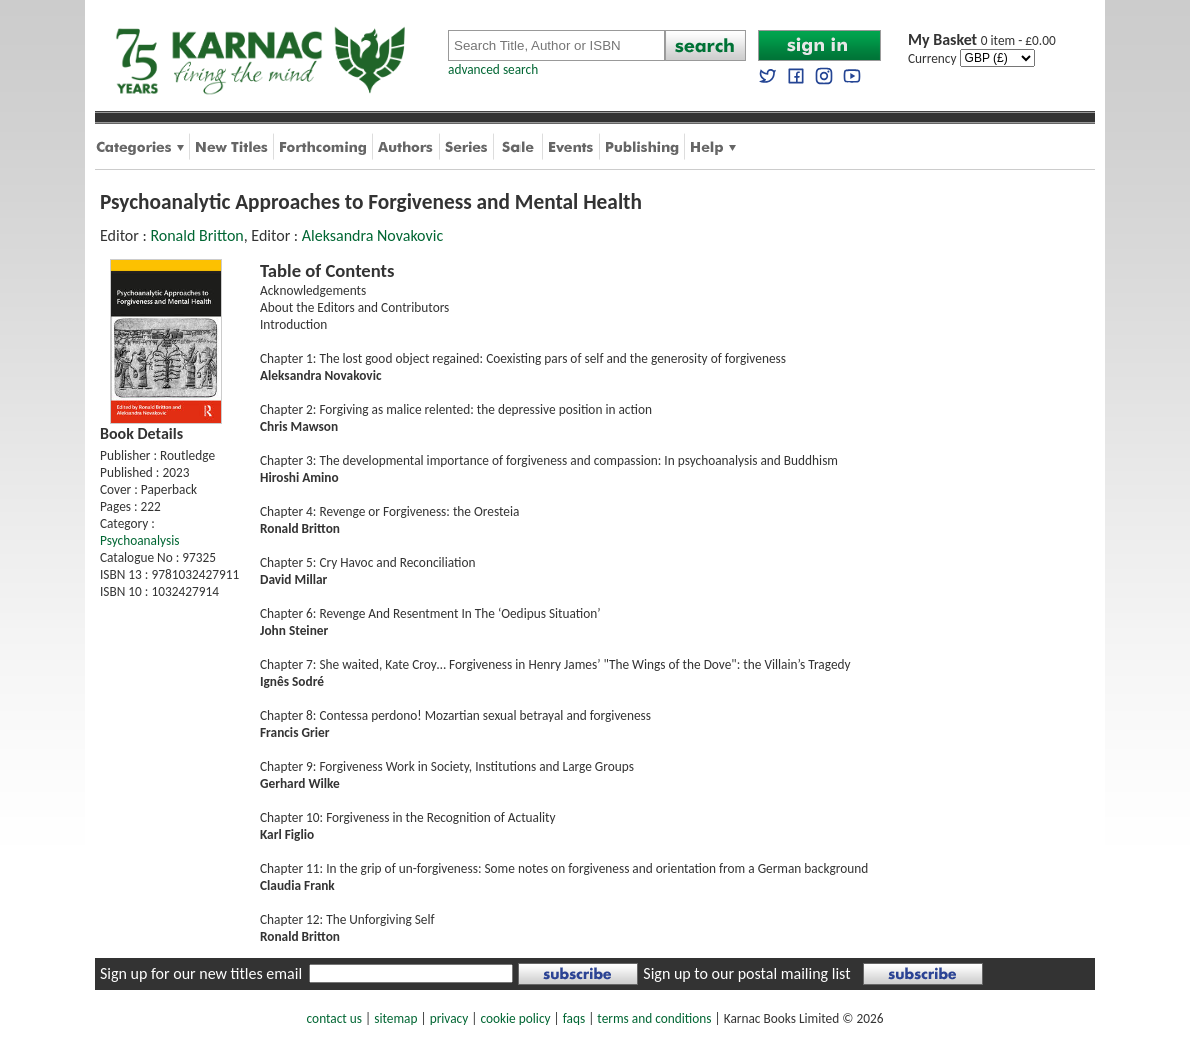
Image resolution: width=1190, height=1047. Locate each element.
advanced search (493, 69)
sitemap (395, 1018)
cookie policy (515, 1018)
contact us (334, 1018)
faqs (574, 1018)
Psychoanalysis (139, 540)
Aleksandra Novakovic (372, 235)
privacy (449, 1018)
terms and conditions (654, 1018)
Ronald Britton (196, 235)
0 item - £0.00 (982, 40)
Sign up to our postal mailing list (746, 973)
